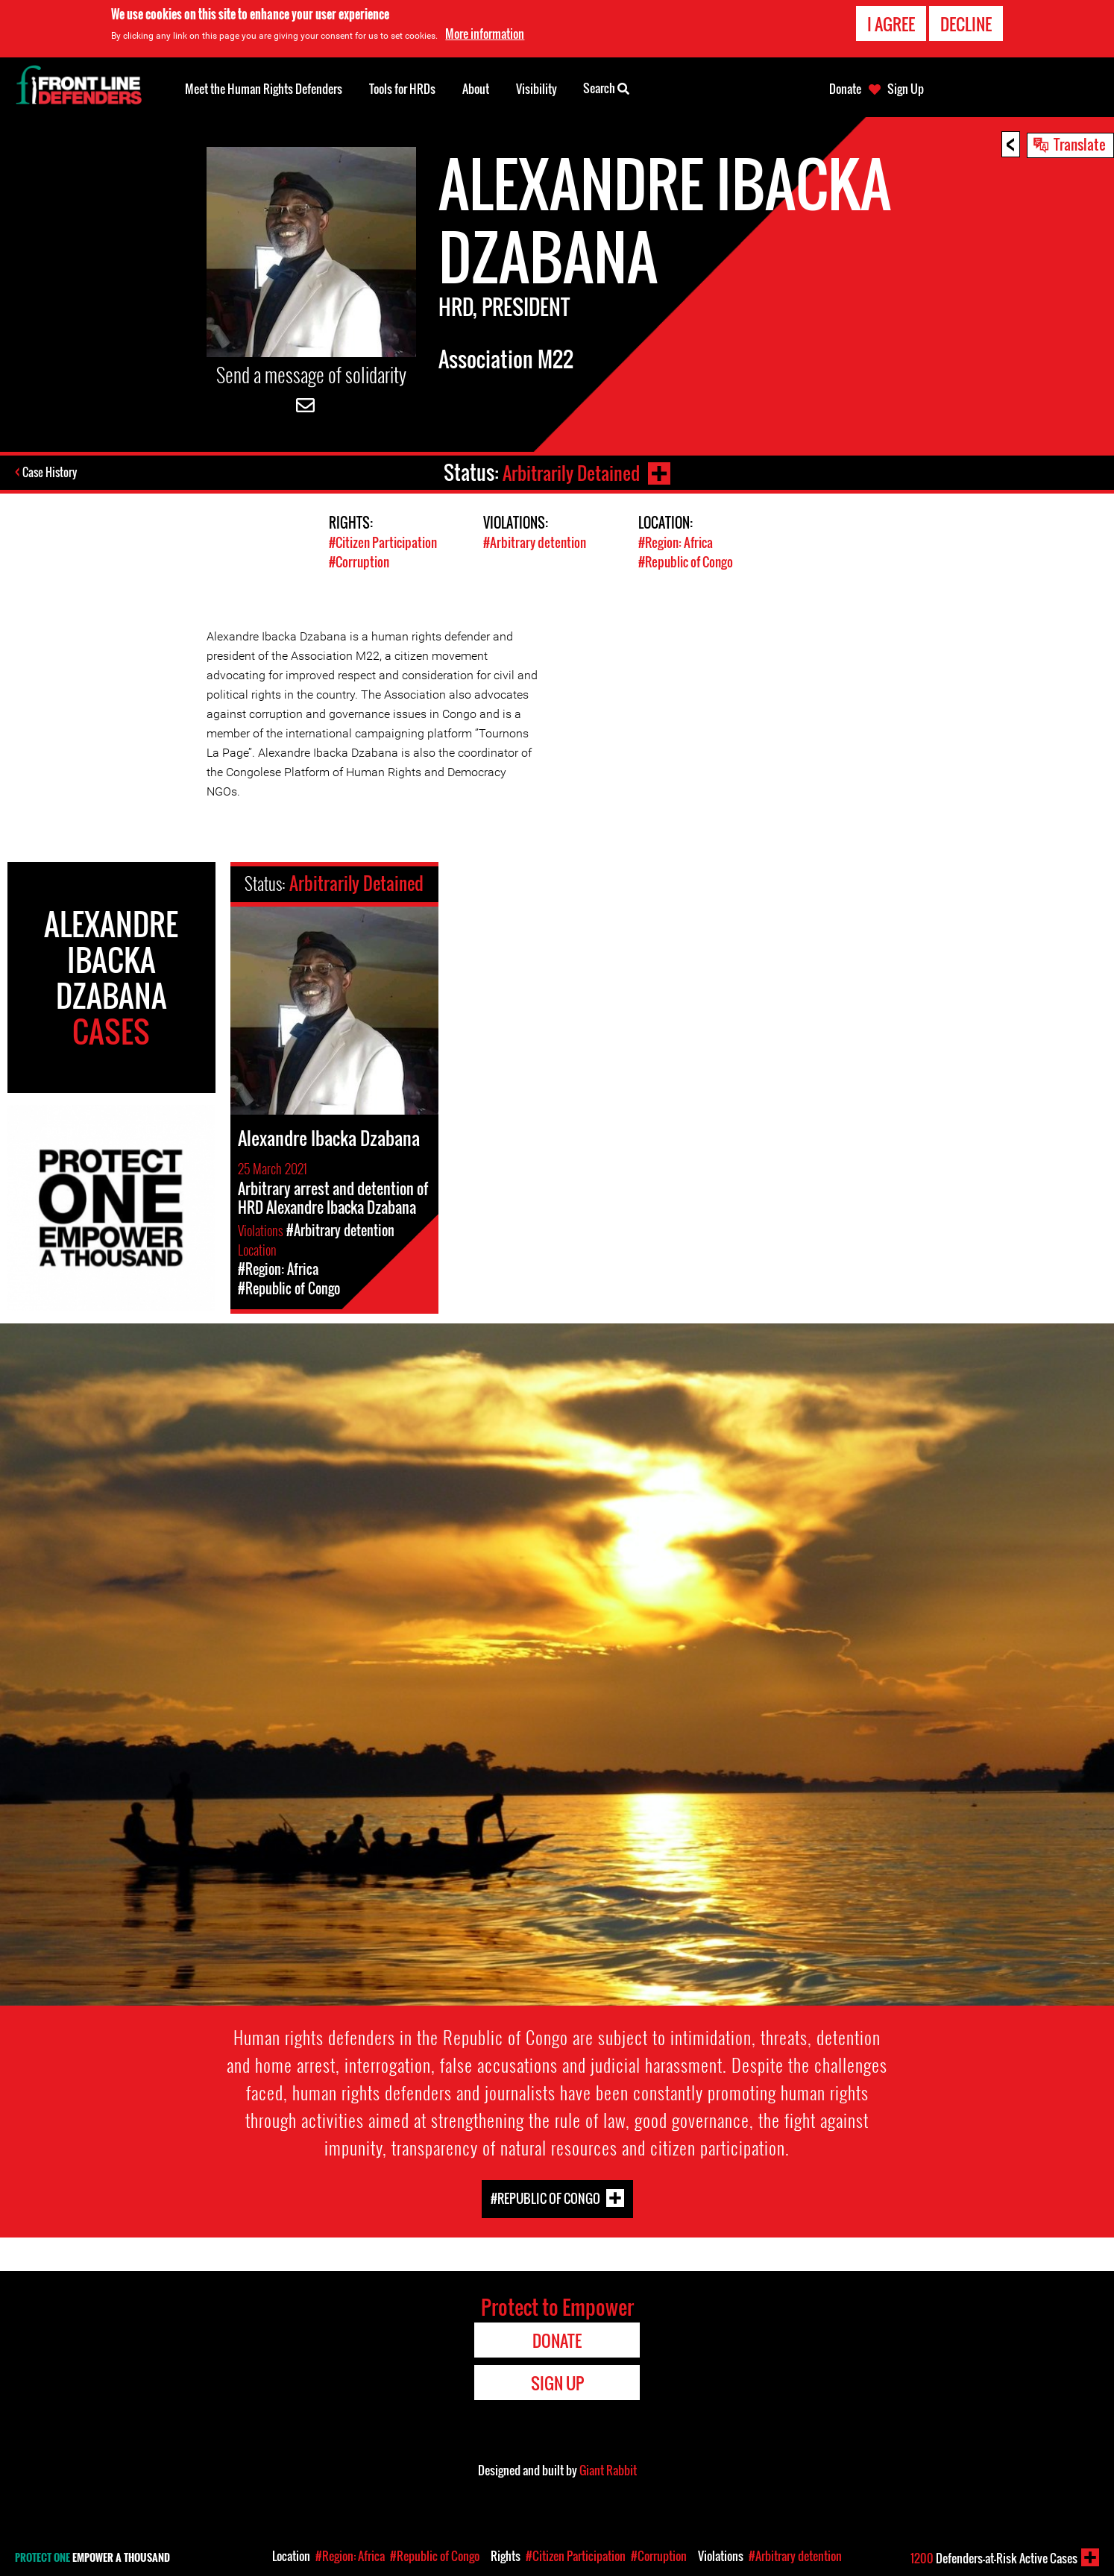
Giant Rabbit (608, 2469)
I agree (891, 24)
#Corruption (359, 561)
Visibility (536, 89)
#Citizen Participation (383, 542)
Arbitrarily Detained (569, 472)
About (475, 89)
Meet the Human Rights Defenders (263, 89)
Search (606, 87)
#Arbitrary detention (534, 542)
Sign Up (905, 88)
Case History (51, 473)
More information (484, 33)
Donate (845, 88)
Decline (966, 24)
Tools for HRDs (402, 89)
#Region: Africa (675, 542)
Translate (1080, 143)
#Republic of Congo (685, 561)
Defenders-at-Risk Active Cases (993, 2558)
